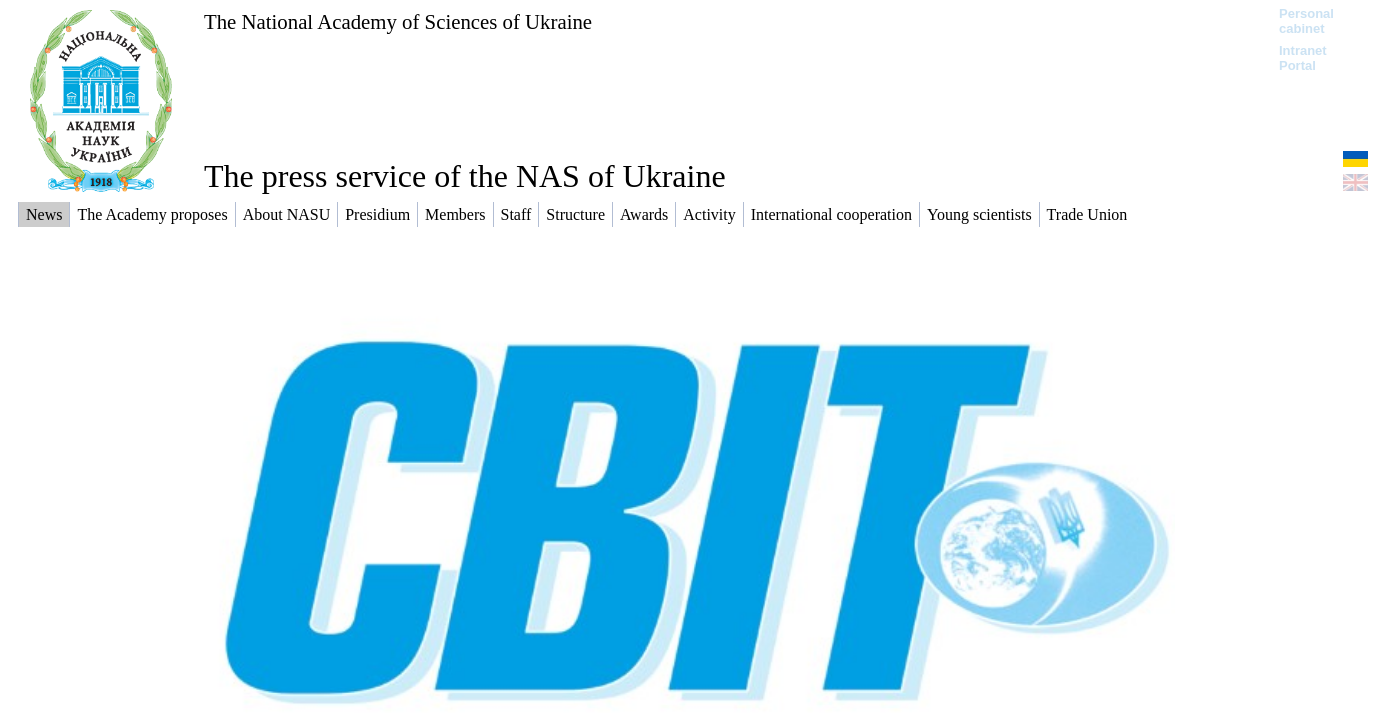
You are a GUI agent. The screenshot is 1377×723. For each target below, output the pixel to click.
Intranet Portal (1303, 58)
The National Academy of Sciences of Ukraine (398, 21)
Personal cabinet (1306, 21)
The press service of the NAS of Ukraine (465, 176)
